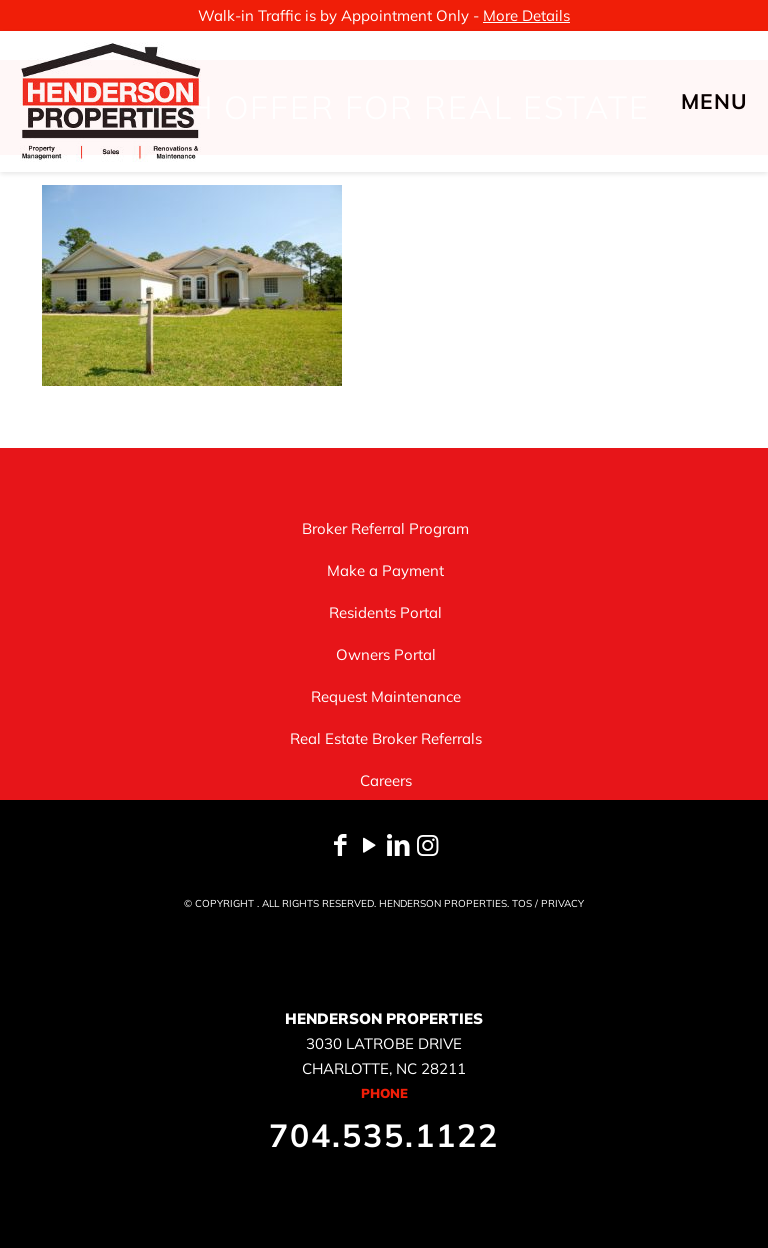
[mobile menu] (736, 101)
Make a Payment (385, 570)
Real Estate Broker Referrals (386, 738)
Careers (386, 780)
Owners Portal (386, 654)
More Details (526, 15)
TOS (522, 903)
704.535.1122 (384, 1135)
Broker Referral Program (385, 528)
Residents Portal (385, 612)
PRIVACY (562, 903)
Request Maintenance (386, 696)
